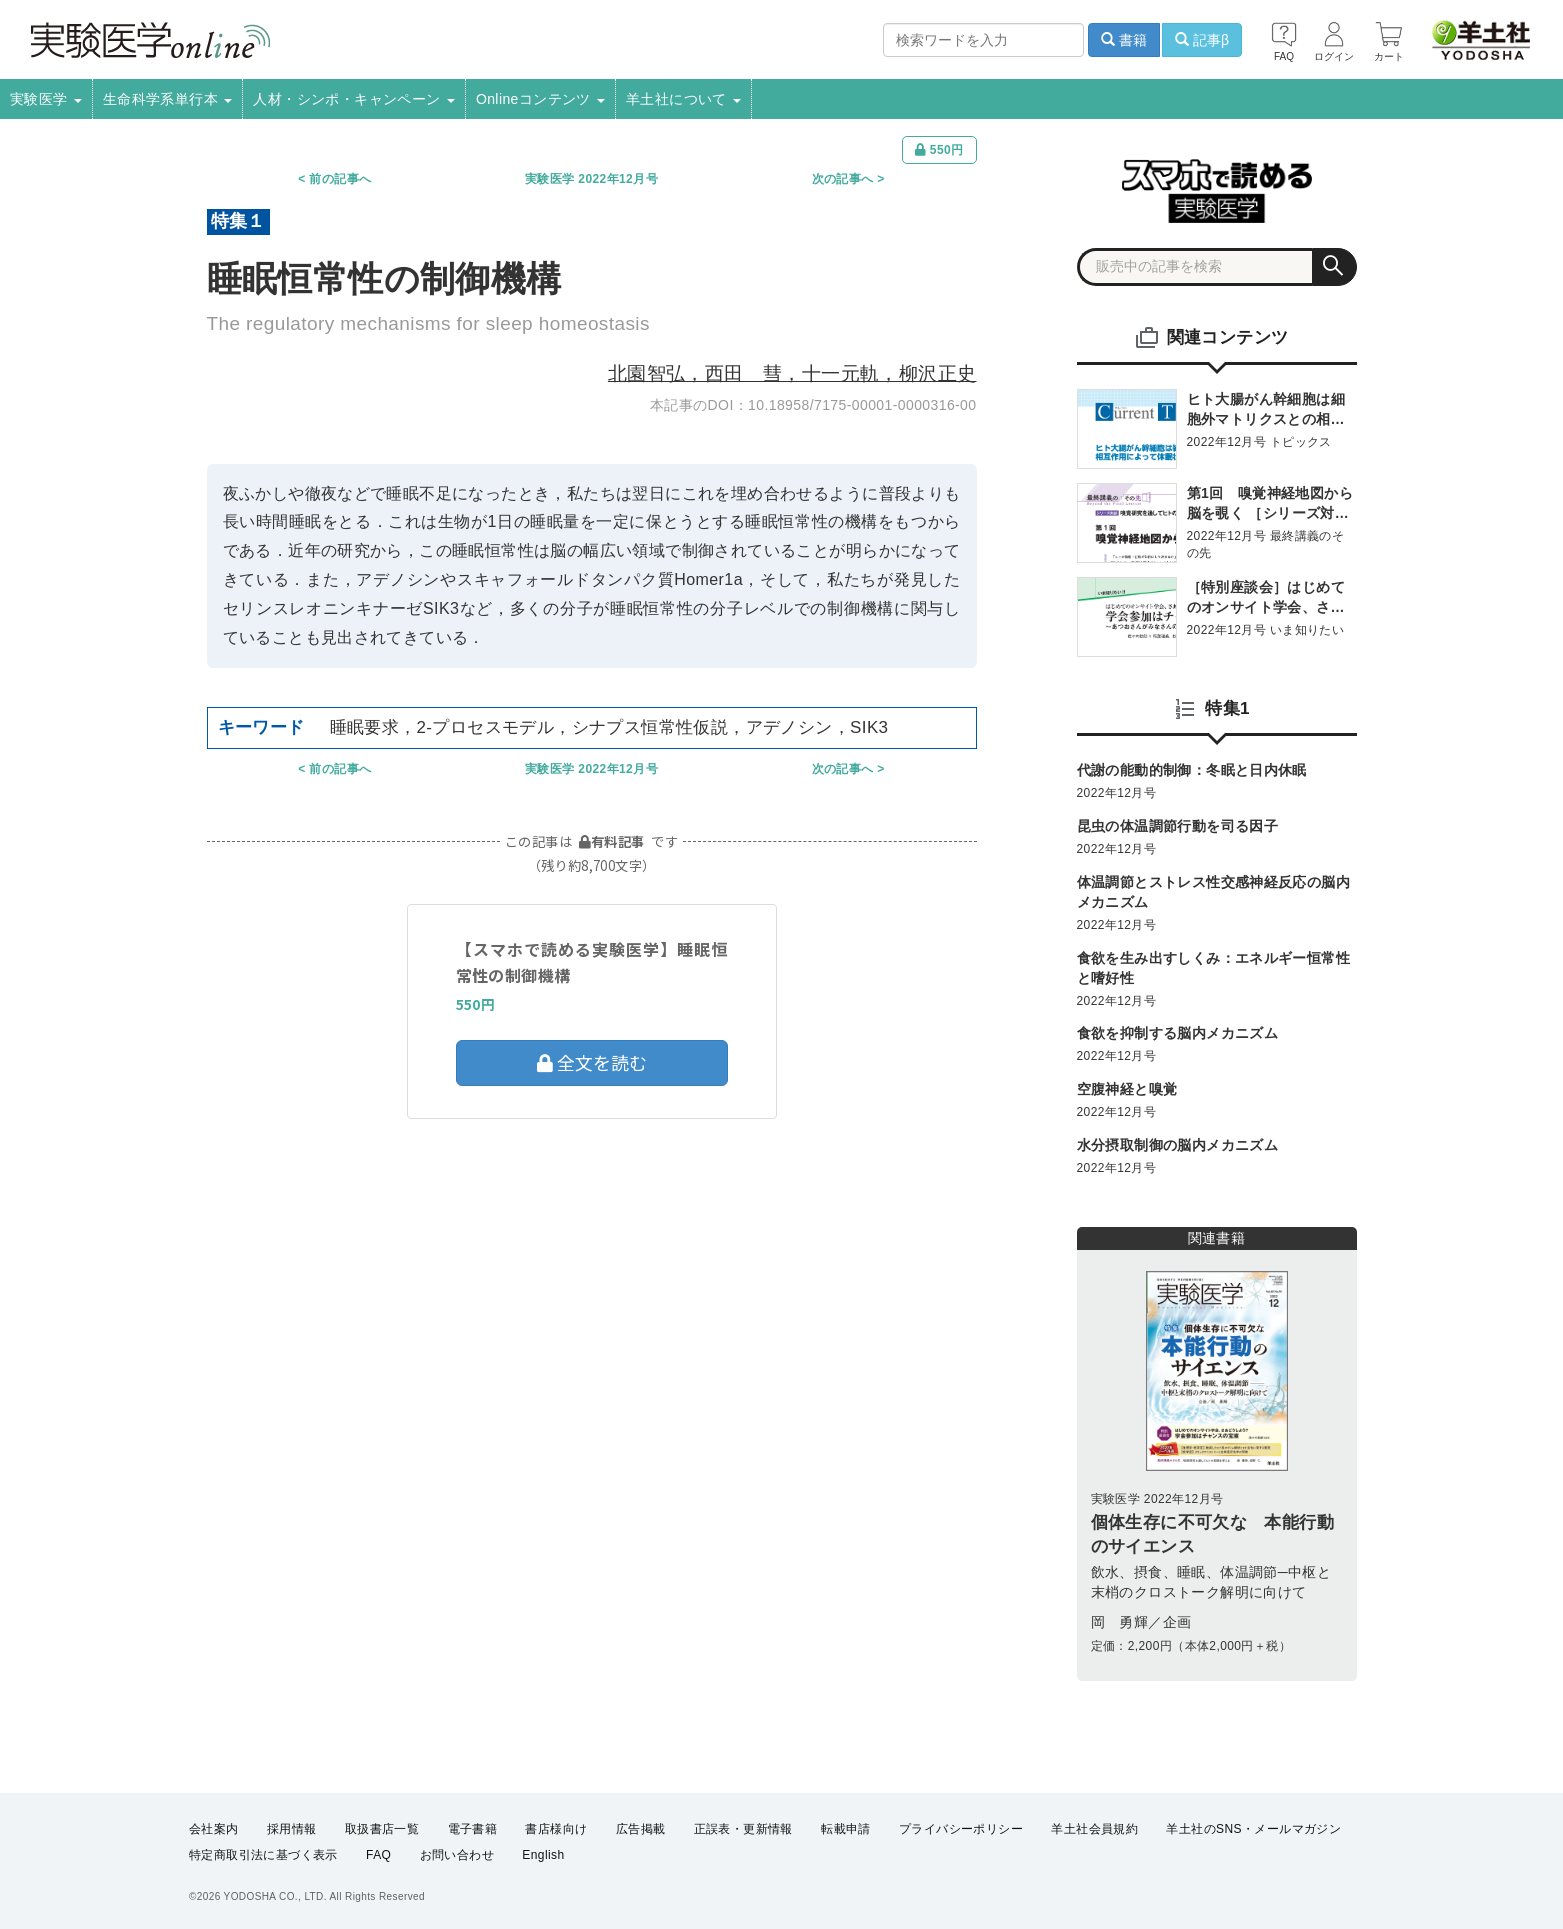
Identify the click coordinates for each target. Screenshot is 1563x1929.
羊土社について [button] (683, 99)
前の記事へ (340, 179)
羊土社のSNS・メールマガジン (1253, 1829)
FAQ (378, 1855)
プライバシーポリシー (961, 1829)
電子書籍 (473, 1829)
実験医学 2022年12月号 (591, 179)
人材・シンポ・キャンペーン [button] (354, 99)
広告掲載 (641, 1829)
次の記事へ (843, 179)
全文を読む (592, 1062)
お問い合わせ (457, 1855)
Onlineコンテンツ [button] (540, 99)
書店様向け (556, 1829)
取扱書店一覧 (382, 1829)
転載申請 (846, 1829)
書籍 (1124, 40)
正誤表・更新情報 (743, 1829)
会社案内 (214, 1829)
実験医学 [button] (46, 99)
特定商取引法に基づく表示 (263, 1855)
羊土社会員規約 (1094, 1829)
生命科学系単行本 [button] (168, 99)
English (543, 1855)
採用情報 (292, 1829)
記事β (1202, 40)
